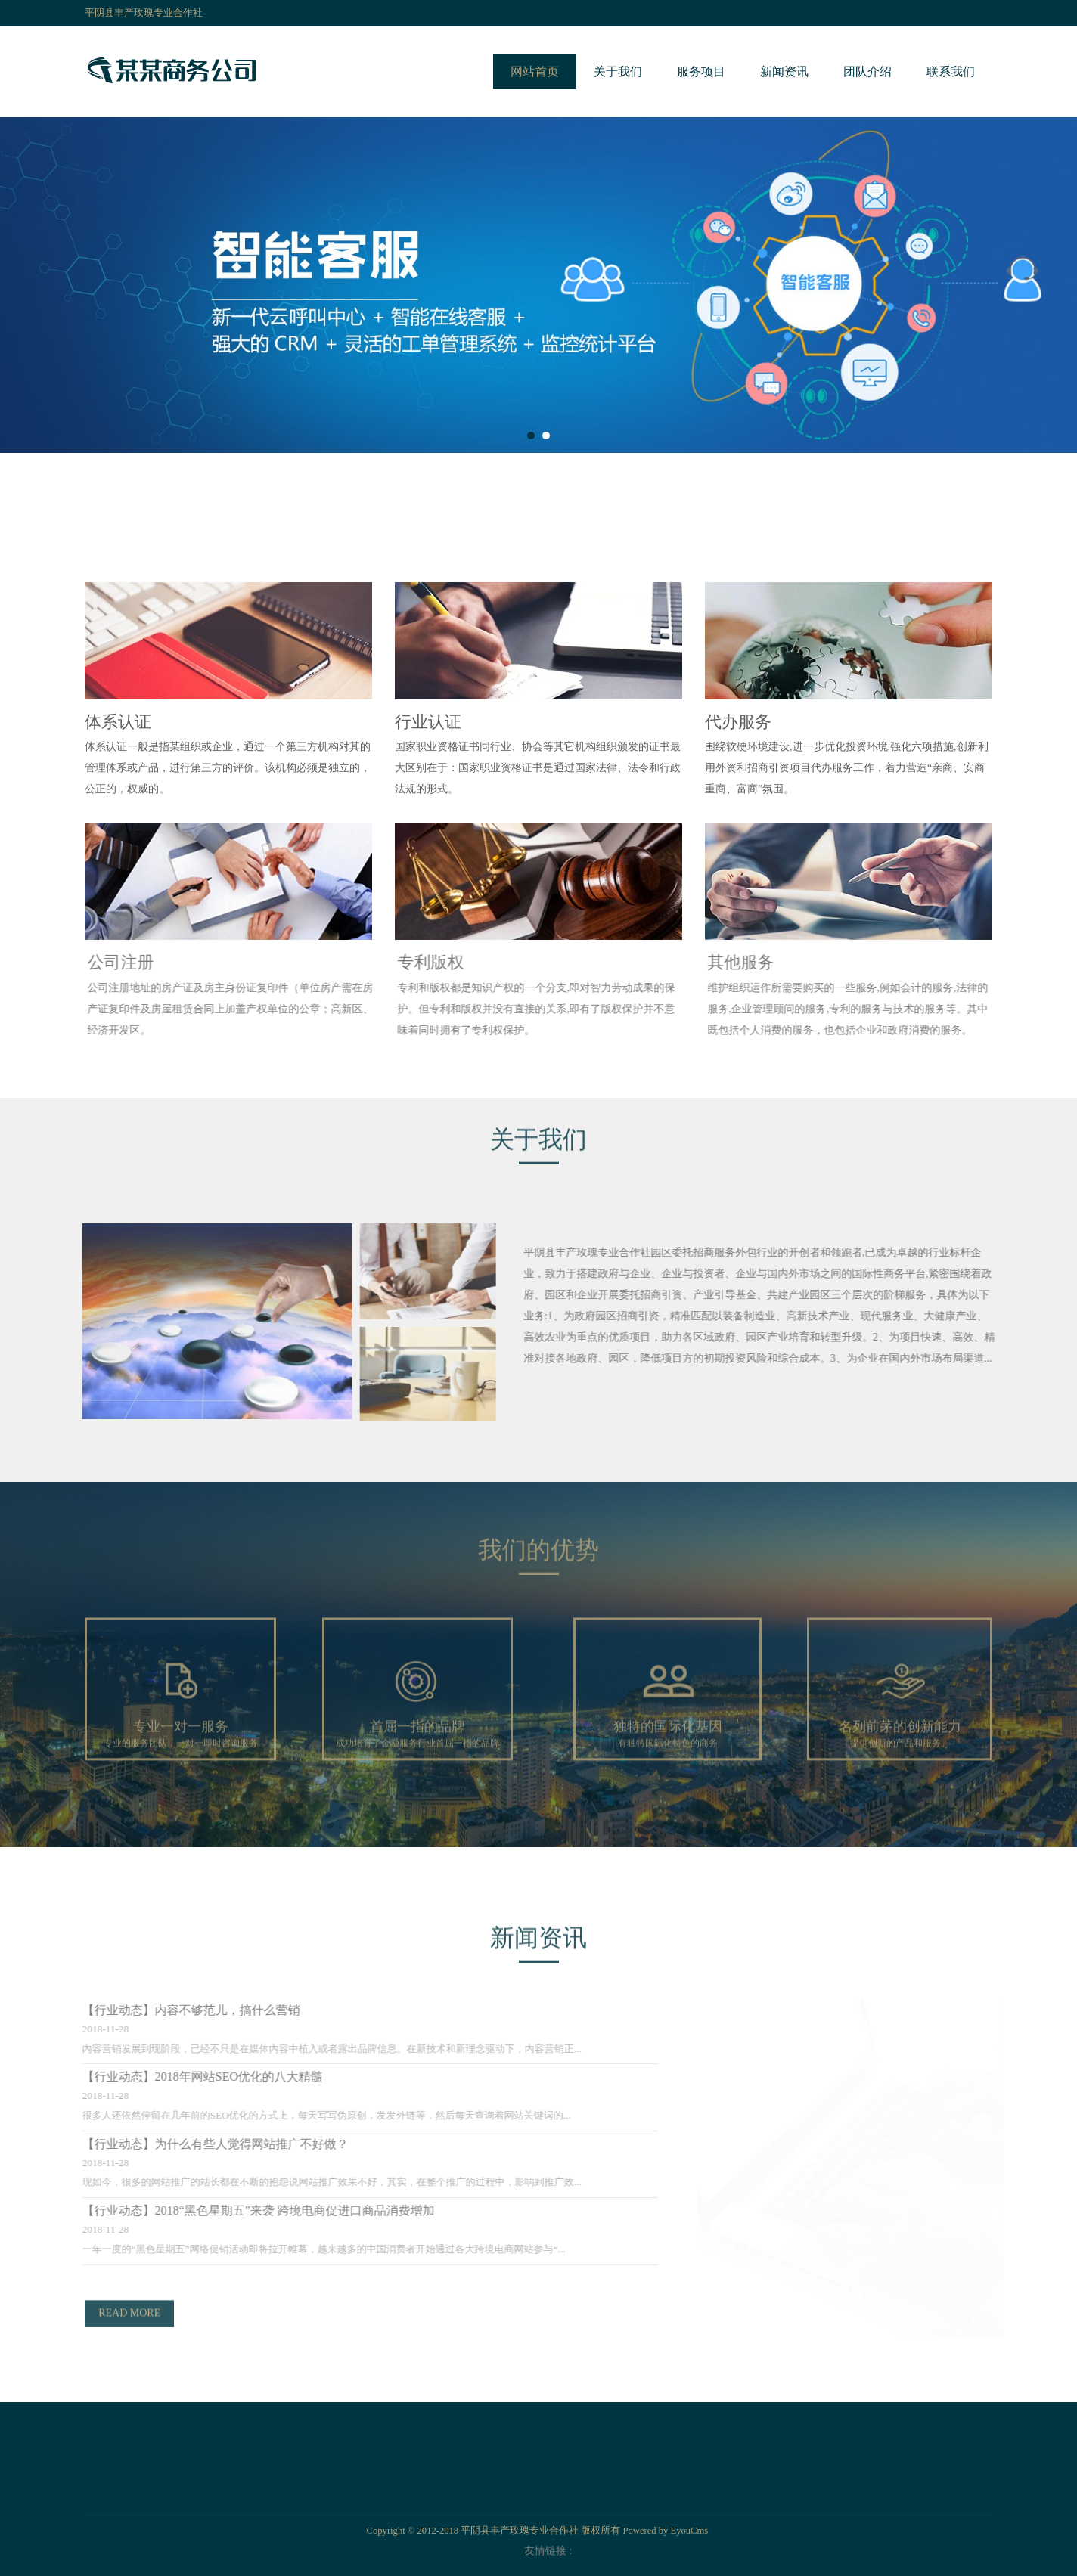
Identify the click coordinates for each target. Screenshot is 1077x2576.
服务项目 (701, 71)
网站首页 (535, 71)
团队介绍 (867, 71)
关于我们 (618, 71)
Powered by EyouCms (664, 2530)
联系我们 (950, 71)
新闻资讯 (784, 71)
